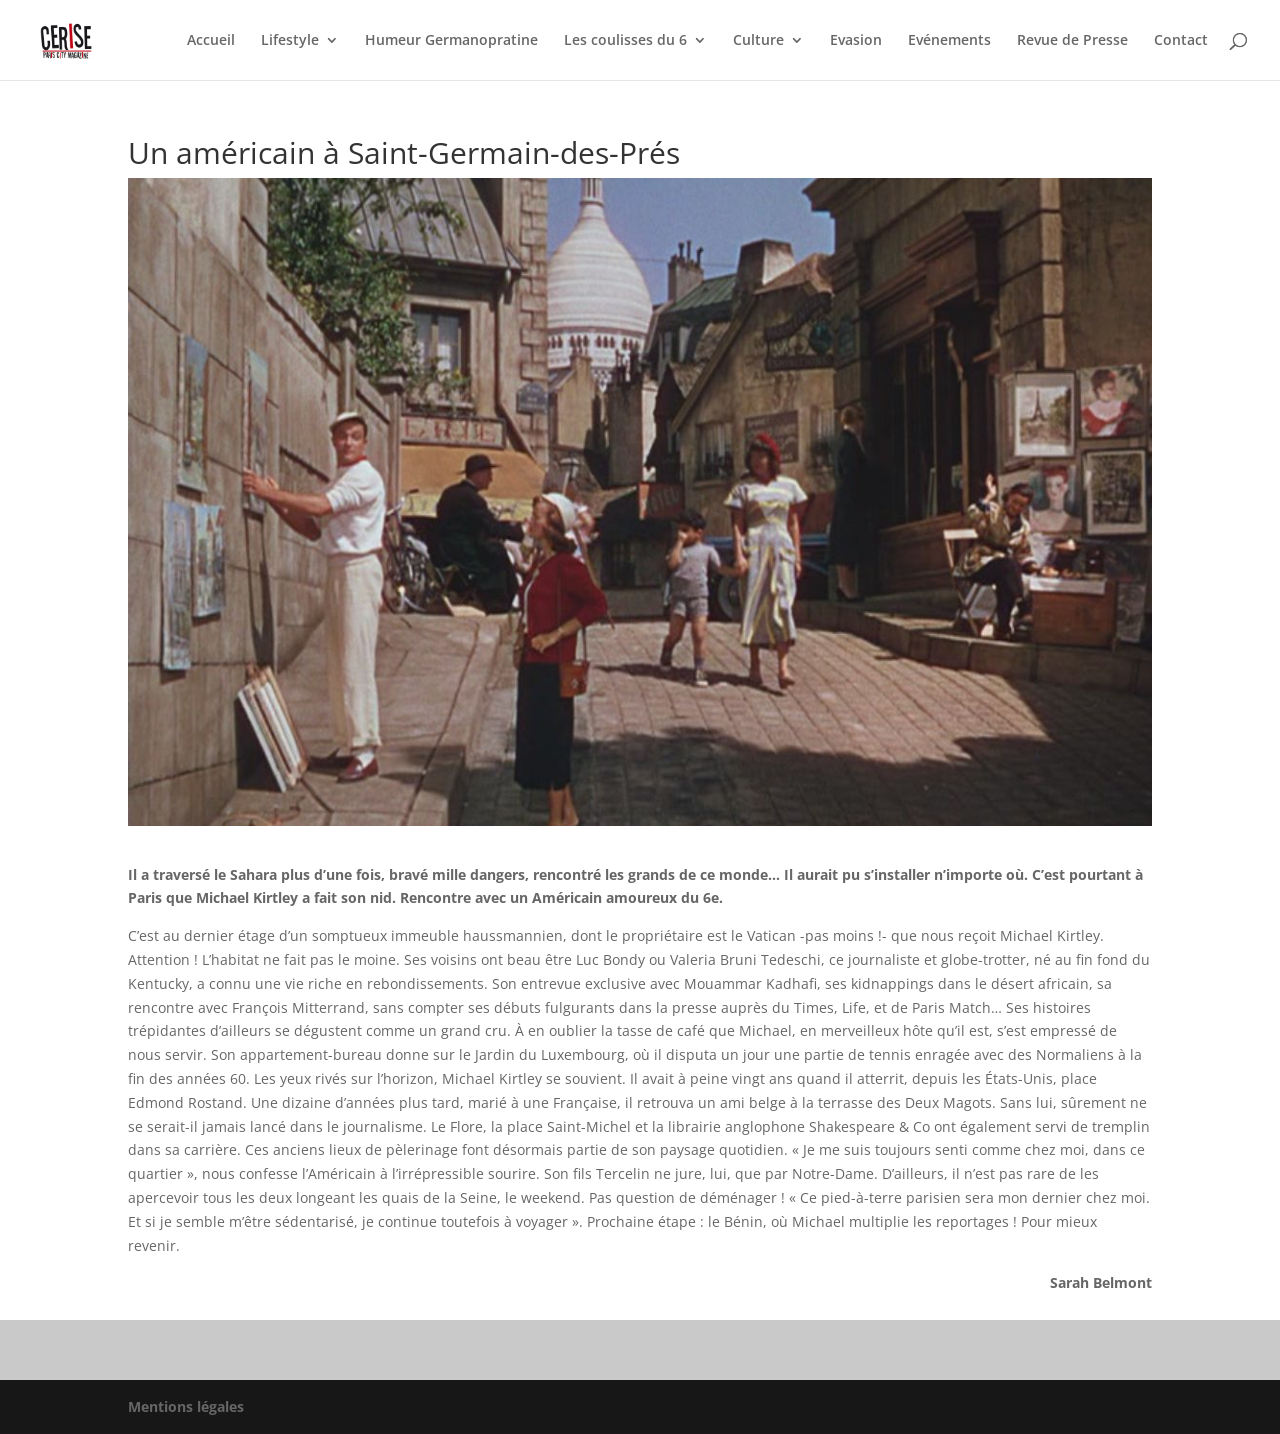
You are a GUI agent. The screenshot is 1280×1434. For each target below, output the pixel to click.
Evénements (949, 41)
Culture (758, 41)
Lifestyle (290, 41)
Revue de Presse (1072, 41)
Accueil (211, 41)
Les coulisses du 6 (625, 41)
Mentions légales (186, 1406)
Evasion (856, 41)
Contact (1181, 41)
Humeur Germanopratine (451, 41)
